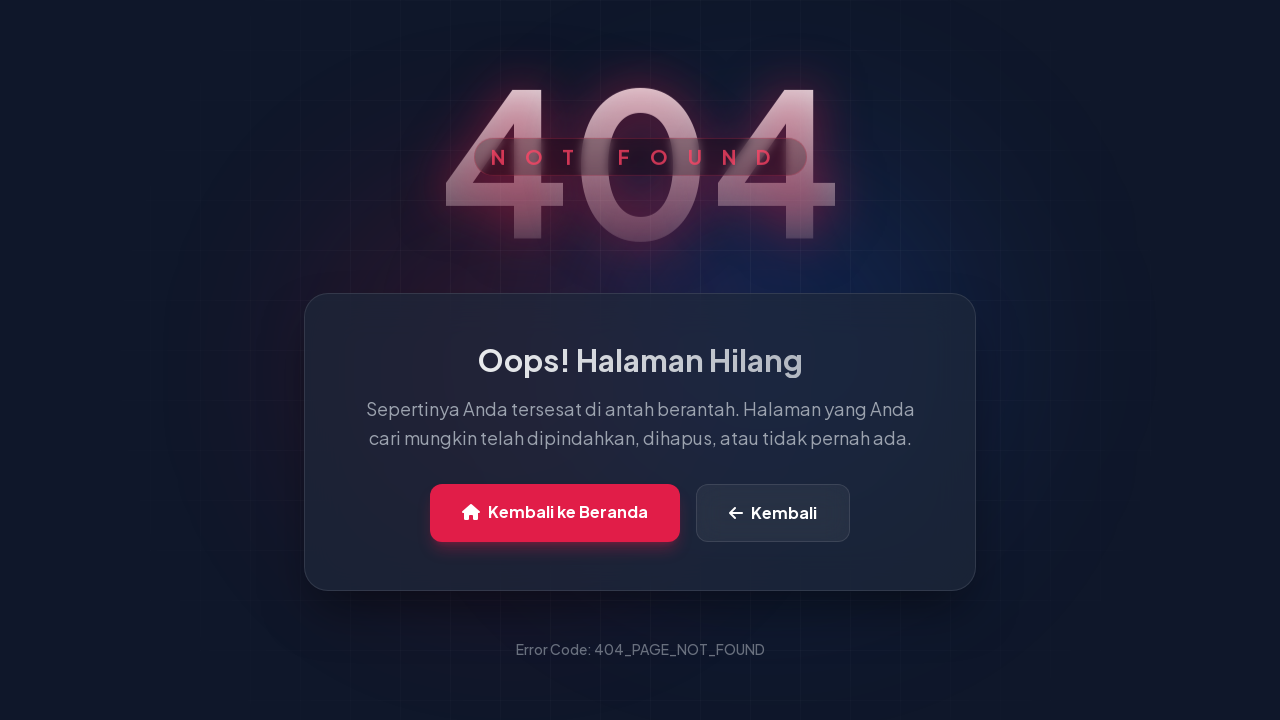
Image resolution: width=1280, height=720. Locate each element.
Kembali (773, 512)
